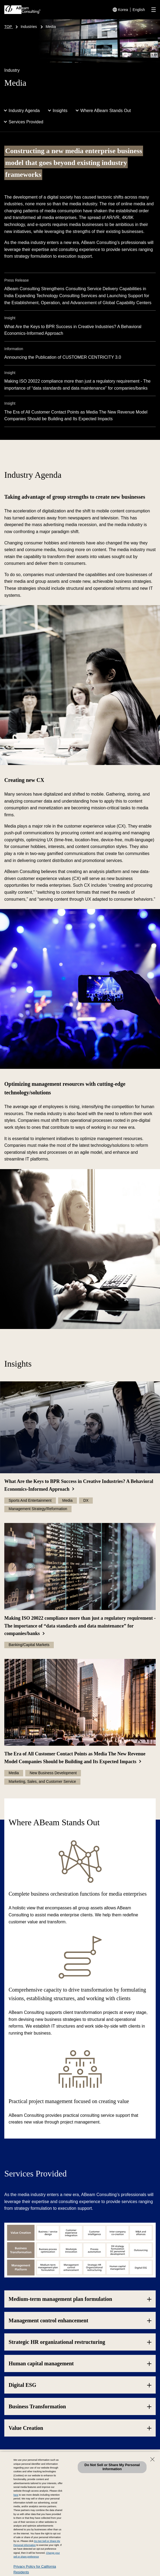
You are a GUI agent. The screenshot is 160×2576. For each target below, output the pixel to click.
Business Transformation (37, 2406)
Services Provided (26, 122)
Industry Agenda (24, 110)
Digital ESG (22, 2385)
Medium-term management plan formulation (60, 2299)
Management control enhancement (48, 2320)
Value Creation (26, 2428)
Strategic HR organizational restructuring (57, 2342)
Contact (21, 2477)
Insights (60, 110)
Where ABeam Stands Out (105, 110)
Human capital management (41, 2363)
